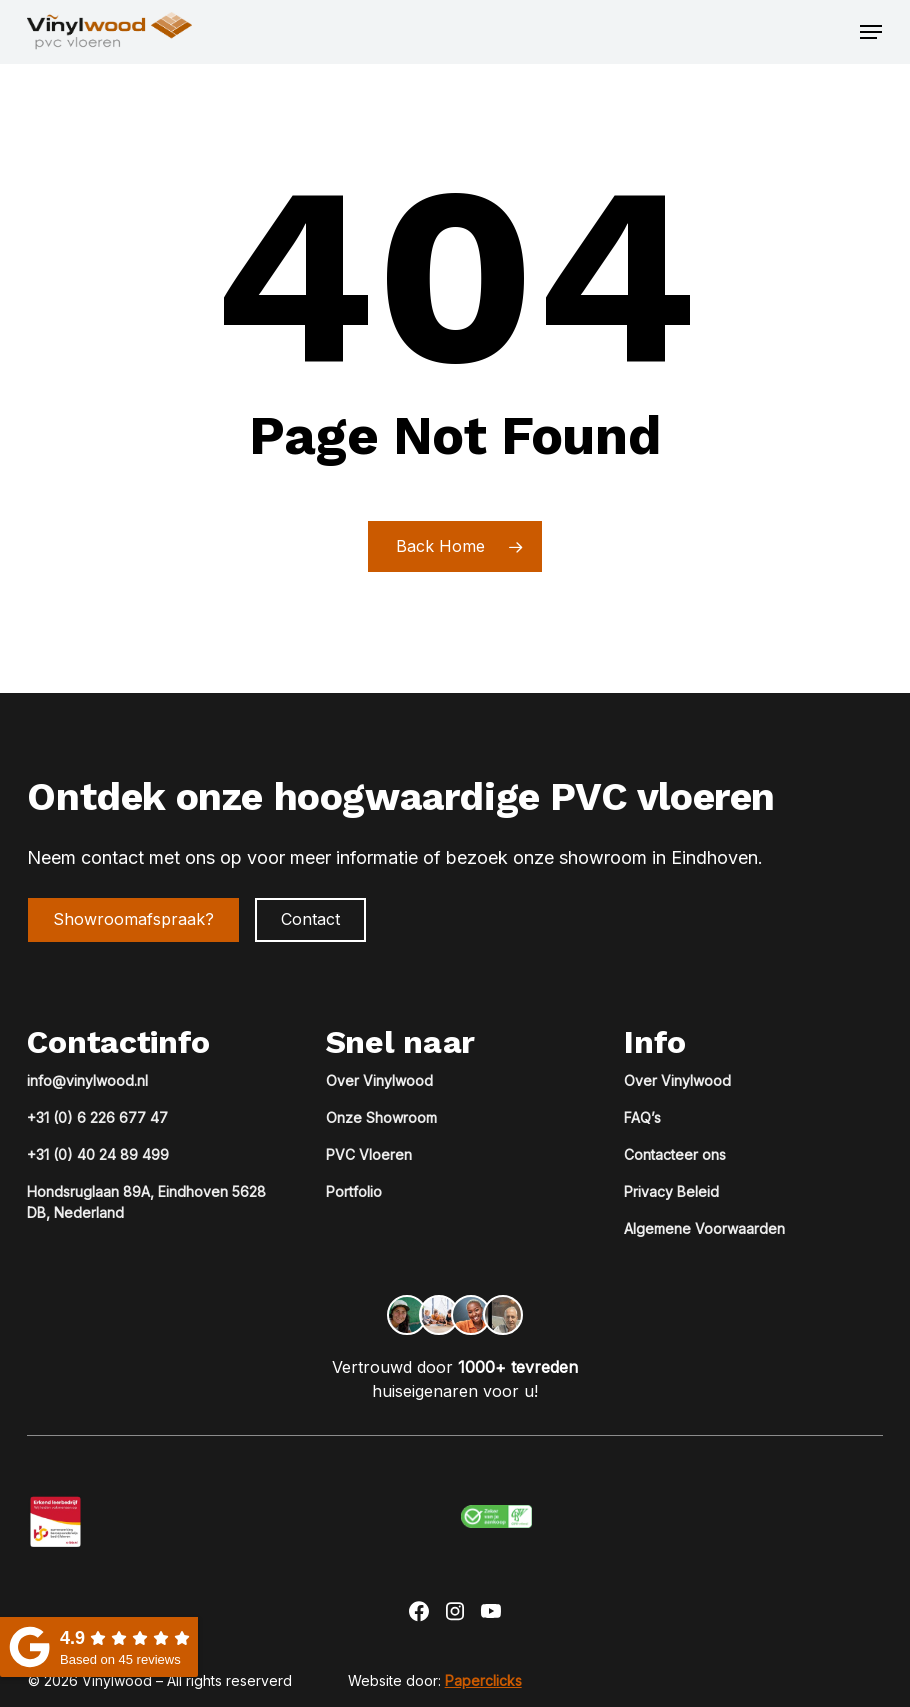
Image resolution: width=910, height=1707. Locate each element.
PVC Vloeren (369, 1154)
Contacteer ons (675, 1154)
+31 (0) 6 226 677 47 (97, 1117)
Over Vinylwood (379, 1080)
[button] (871, 32)
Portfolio (354, 1191)
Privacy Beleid (671, 1191)
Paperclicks (483, 1680)
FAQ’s (642, 1117)
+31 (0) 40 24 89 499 (98, 1154)
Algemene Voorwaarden (704, 1228)
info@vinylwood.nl (87, 1080)
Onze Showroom (381, 1117)
